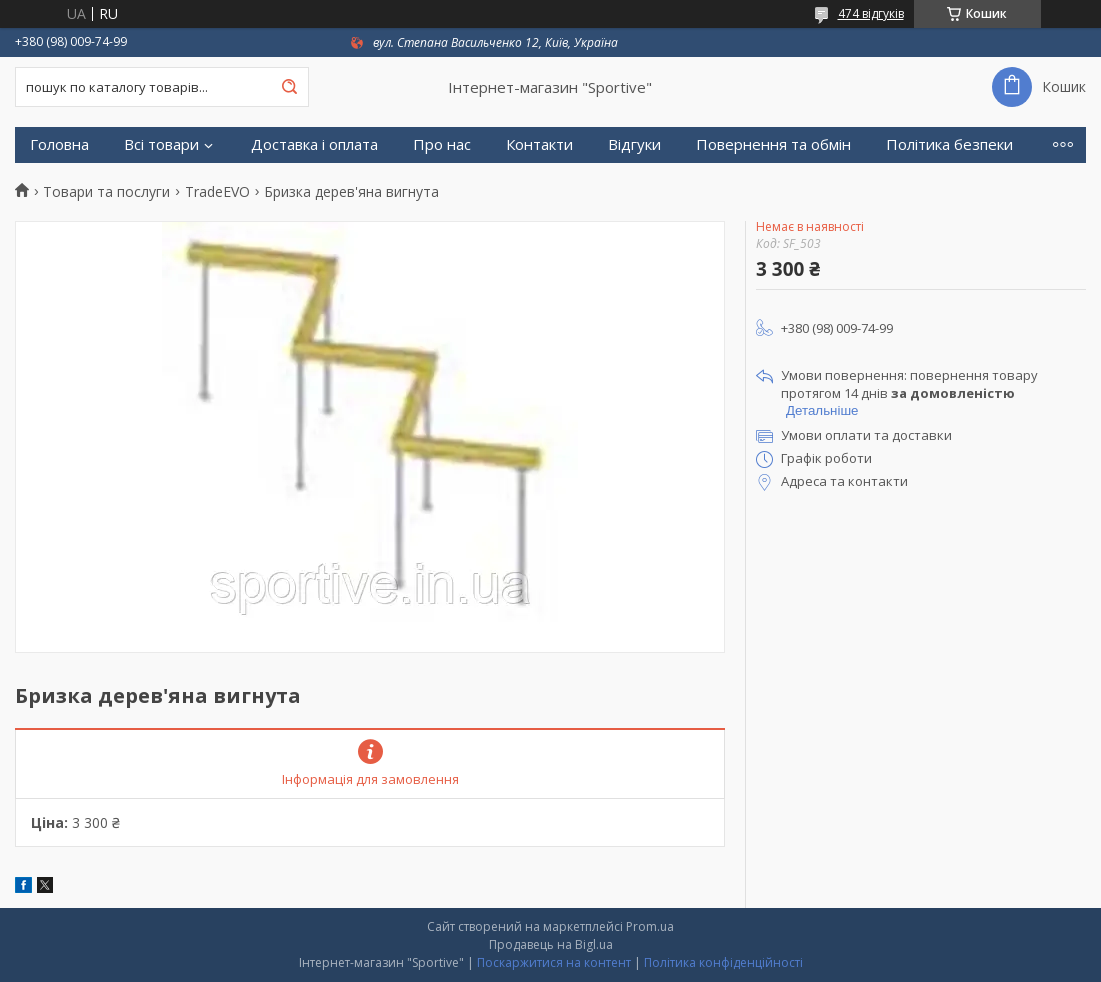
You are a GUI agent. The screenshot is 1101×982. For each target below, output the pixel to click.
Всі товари (161, 144)
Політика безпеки (949, 144)
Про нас (442, 144)
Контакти (539, 144)
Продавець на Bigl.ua (551, 944)
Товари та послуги (106, 192)
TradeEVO (217, 192)
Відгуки (634, 144)
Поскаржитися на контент (554, 962)
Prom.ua (650, 926)
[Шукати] (289, 87)
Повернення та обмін (773, 144)
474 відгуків (871, 13)
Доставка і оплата (314, 144)
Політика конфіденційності (723, 962)
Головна (59, 144)
